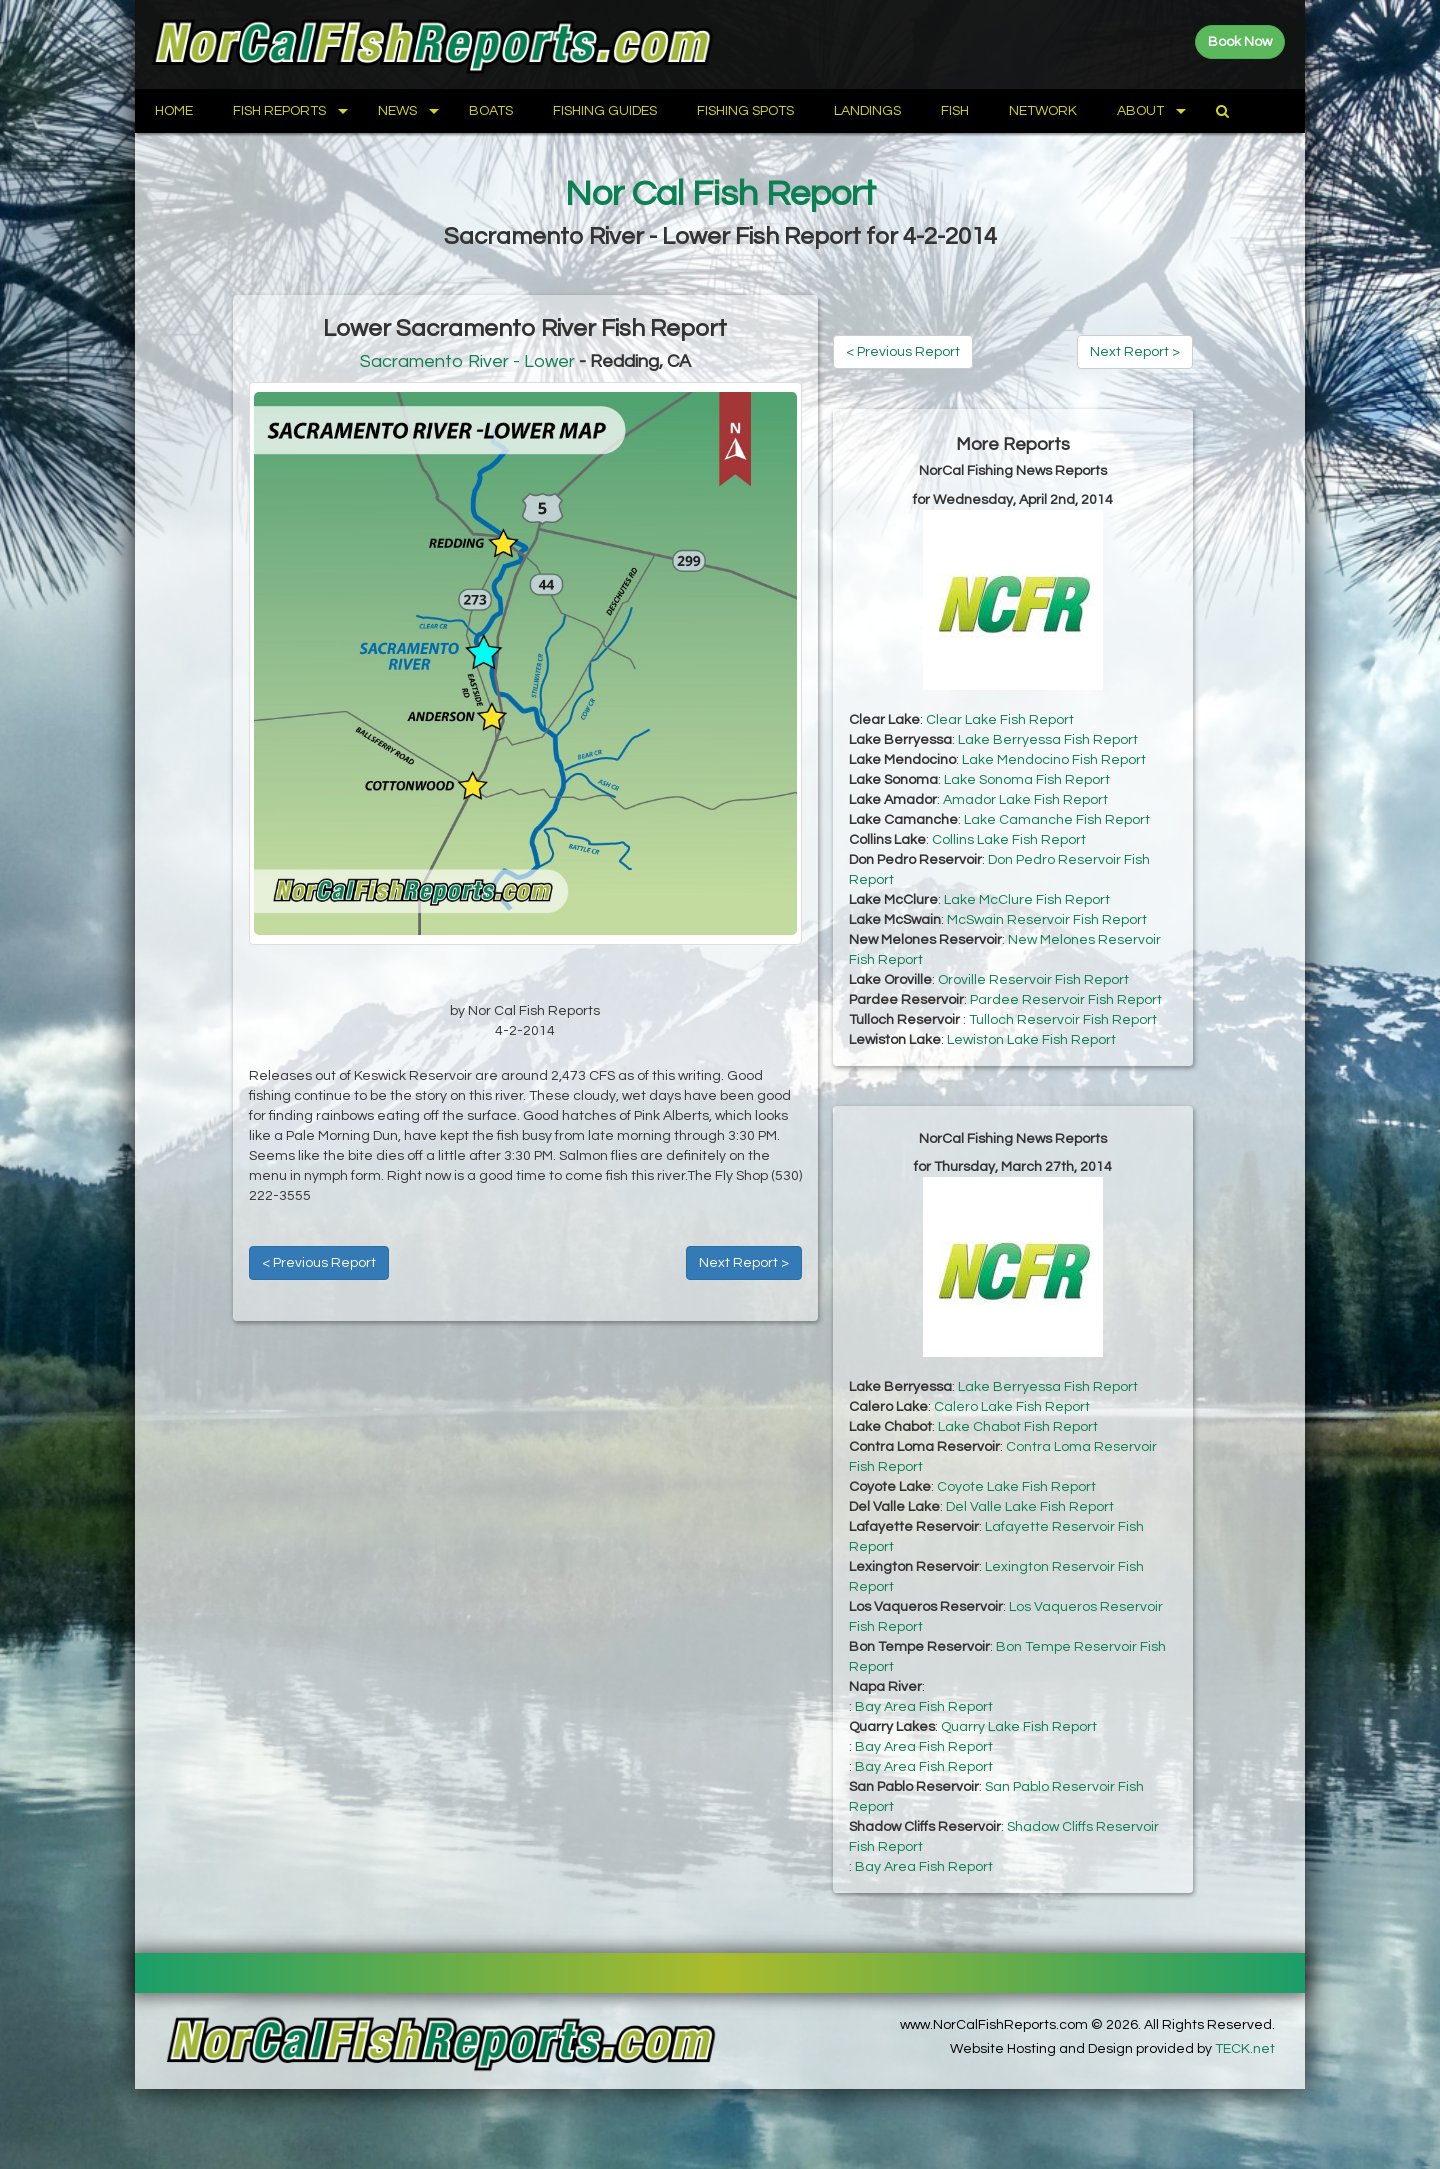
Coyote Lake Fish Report (1016, 1487)
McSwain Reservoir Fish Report (1047, 920)
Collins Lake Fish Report (1009, 840)
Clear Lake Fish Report (1000, 720)
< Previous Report (319, 1263)
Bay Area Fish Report (924, 1707)
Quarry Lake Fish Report (1019, 1727)
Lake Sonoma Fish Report (1027, 780)
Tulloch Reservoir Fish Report (1063, 1020)
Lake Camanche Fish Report (1057, 820)
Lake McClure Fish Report (1027, 900)
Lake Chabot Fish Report (1018, 1427)
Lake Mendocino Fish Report (1054, 760)
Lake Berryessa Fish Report (1048, 740)
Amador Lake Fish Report (1025, 800)
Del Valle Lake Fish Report (1030, 1507)
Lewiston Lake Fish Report (1031, 1040)
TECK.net (1245, 2049)
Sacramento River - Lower (467, 361)
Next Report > (744, 1263)
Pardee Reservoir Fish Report (1066, 1000)
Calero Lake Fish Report (1012, 1407)
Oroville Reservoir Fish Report (1033, 980)
